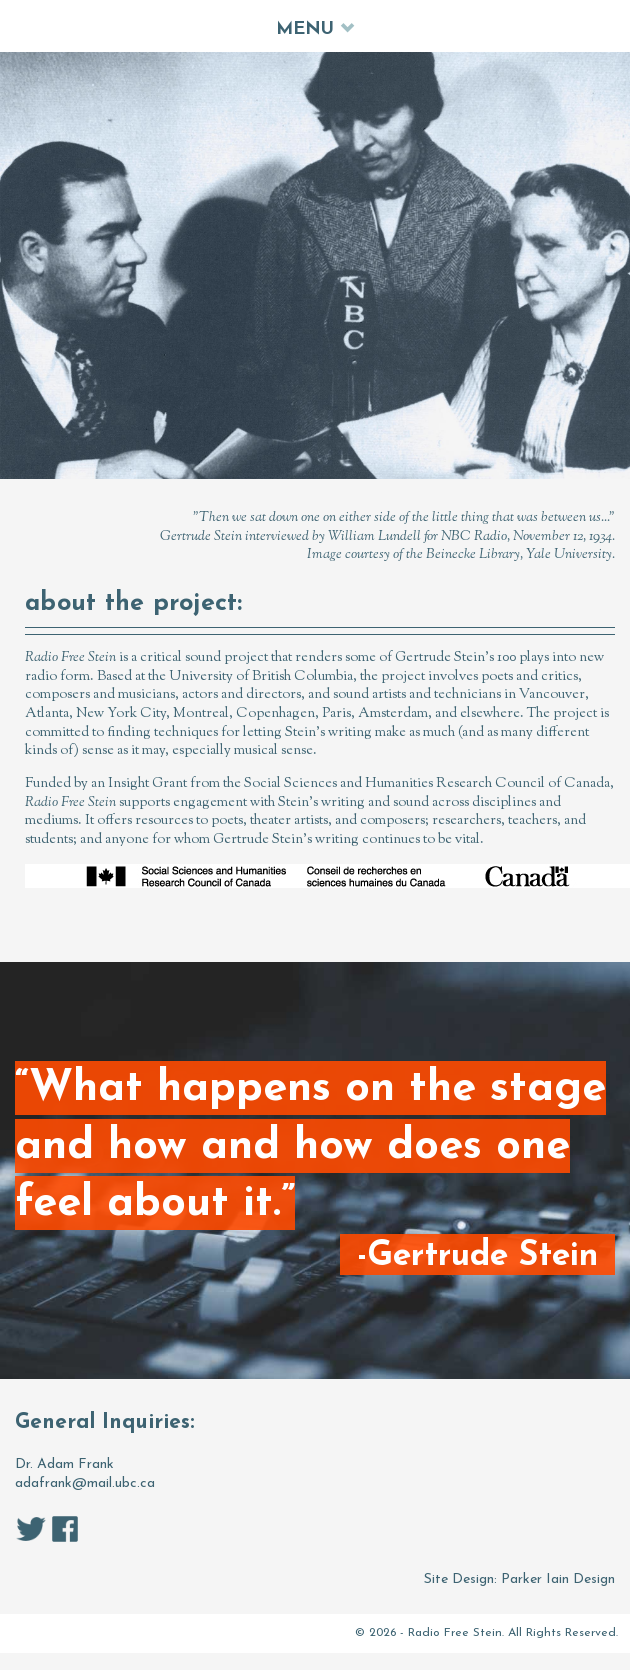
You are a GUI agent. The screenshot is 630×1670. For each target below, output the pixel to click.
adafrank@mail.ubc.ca (85, 1483)
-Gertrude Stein (477, 1255)
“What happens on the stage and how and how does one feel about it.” (310, 1148)
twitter (31, 1529)
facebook (65, 1529)
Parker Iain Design (558, 1579)
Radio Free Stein (455, 1633)
